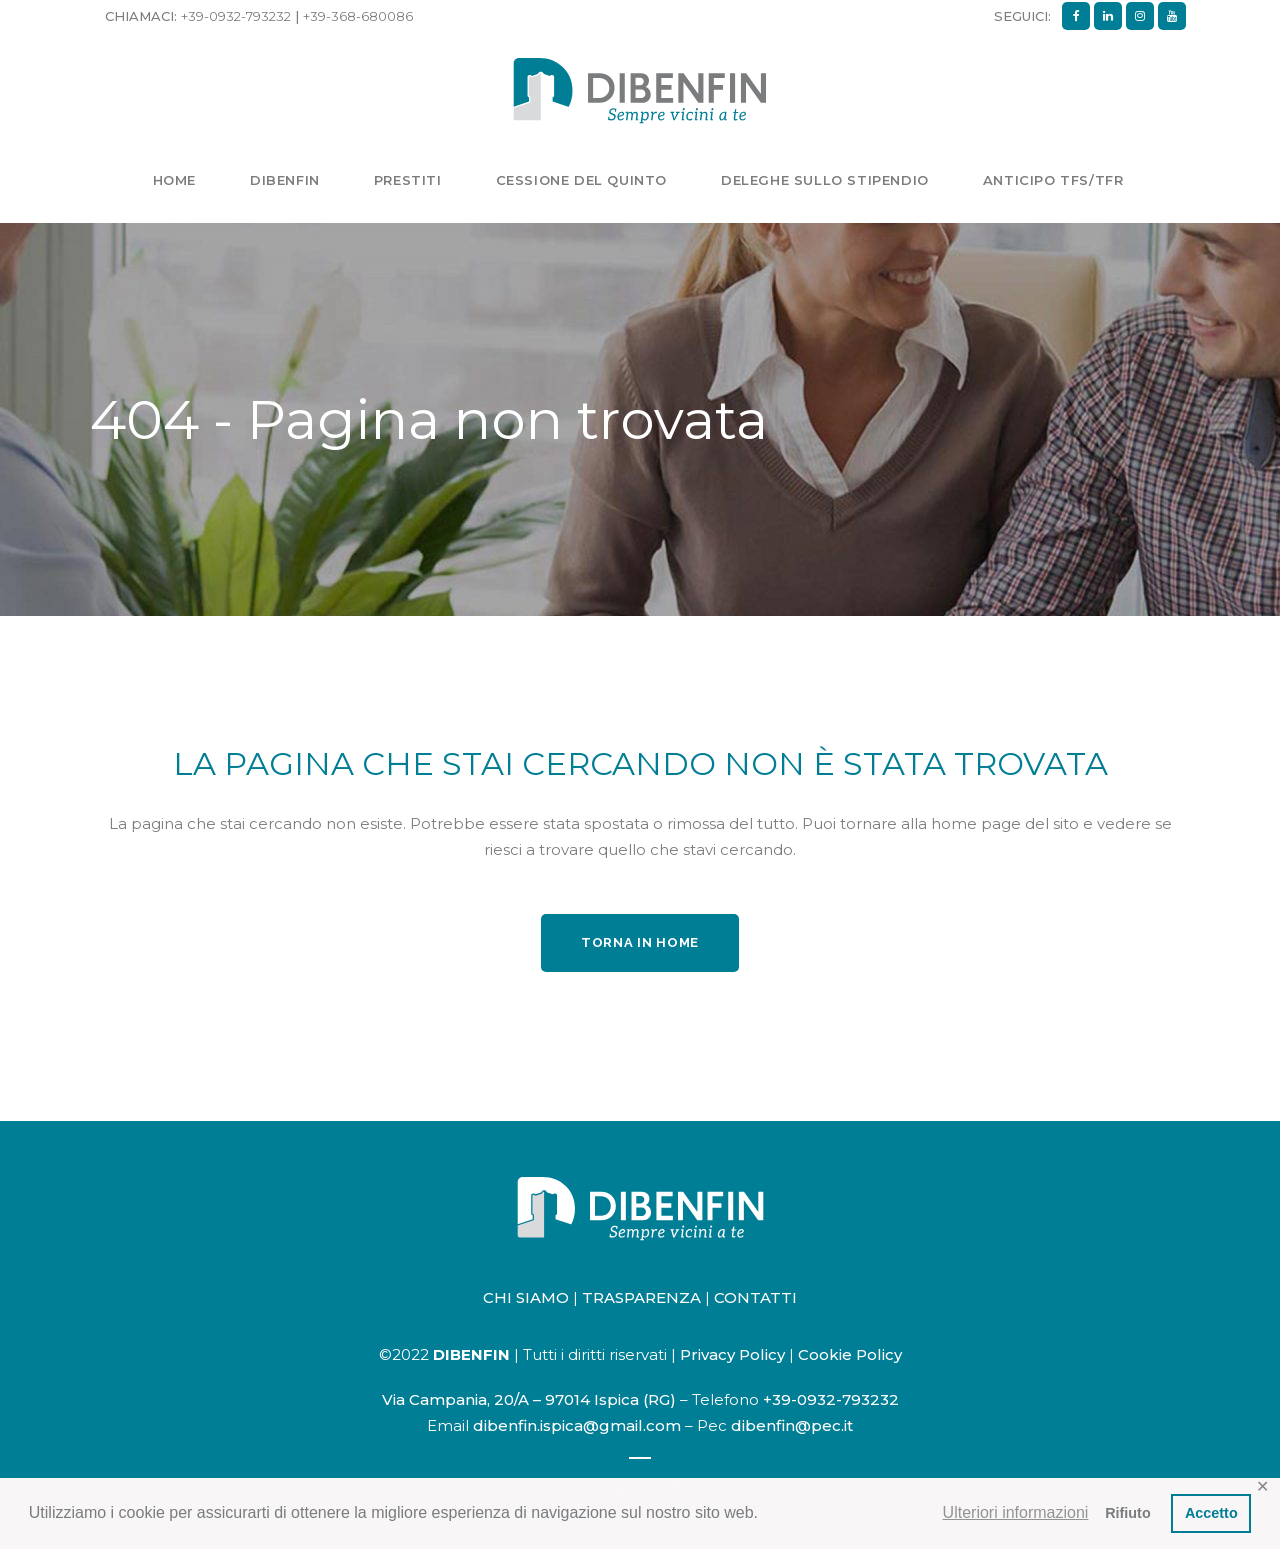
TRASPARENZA (641, 1297)
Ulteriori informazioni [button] (1016, 1512)
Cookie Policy (850, 1354)
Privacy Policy (732, 1354)
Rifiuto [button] (1128, 1513)
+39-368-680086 (358, 16)
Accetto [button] (1211, 1513)
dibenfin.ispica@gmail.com (577, 1425)
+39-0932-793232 (236, 16)
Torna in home (640, 942)
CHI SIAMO (526, 1297)
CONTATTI (755, 1297)
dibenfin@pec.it (792, 1425)
